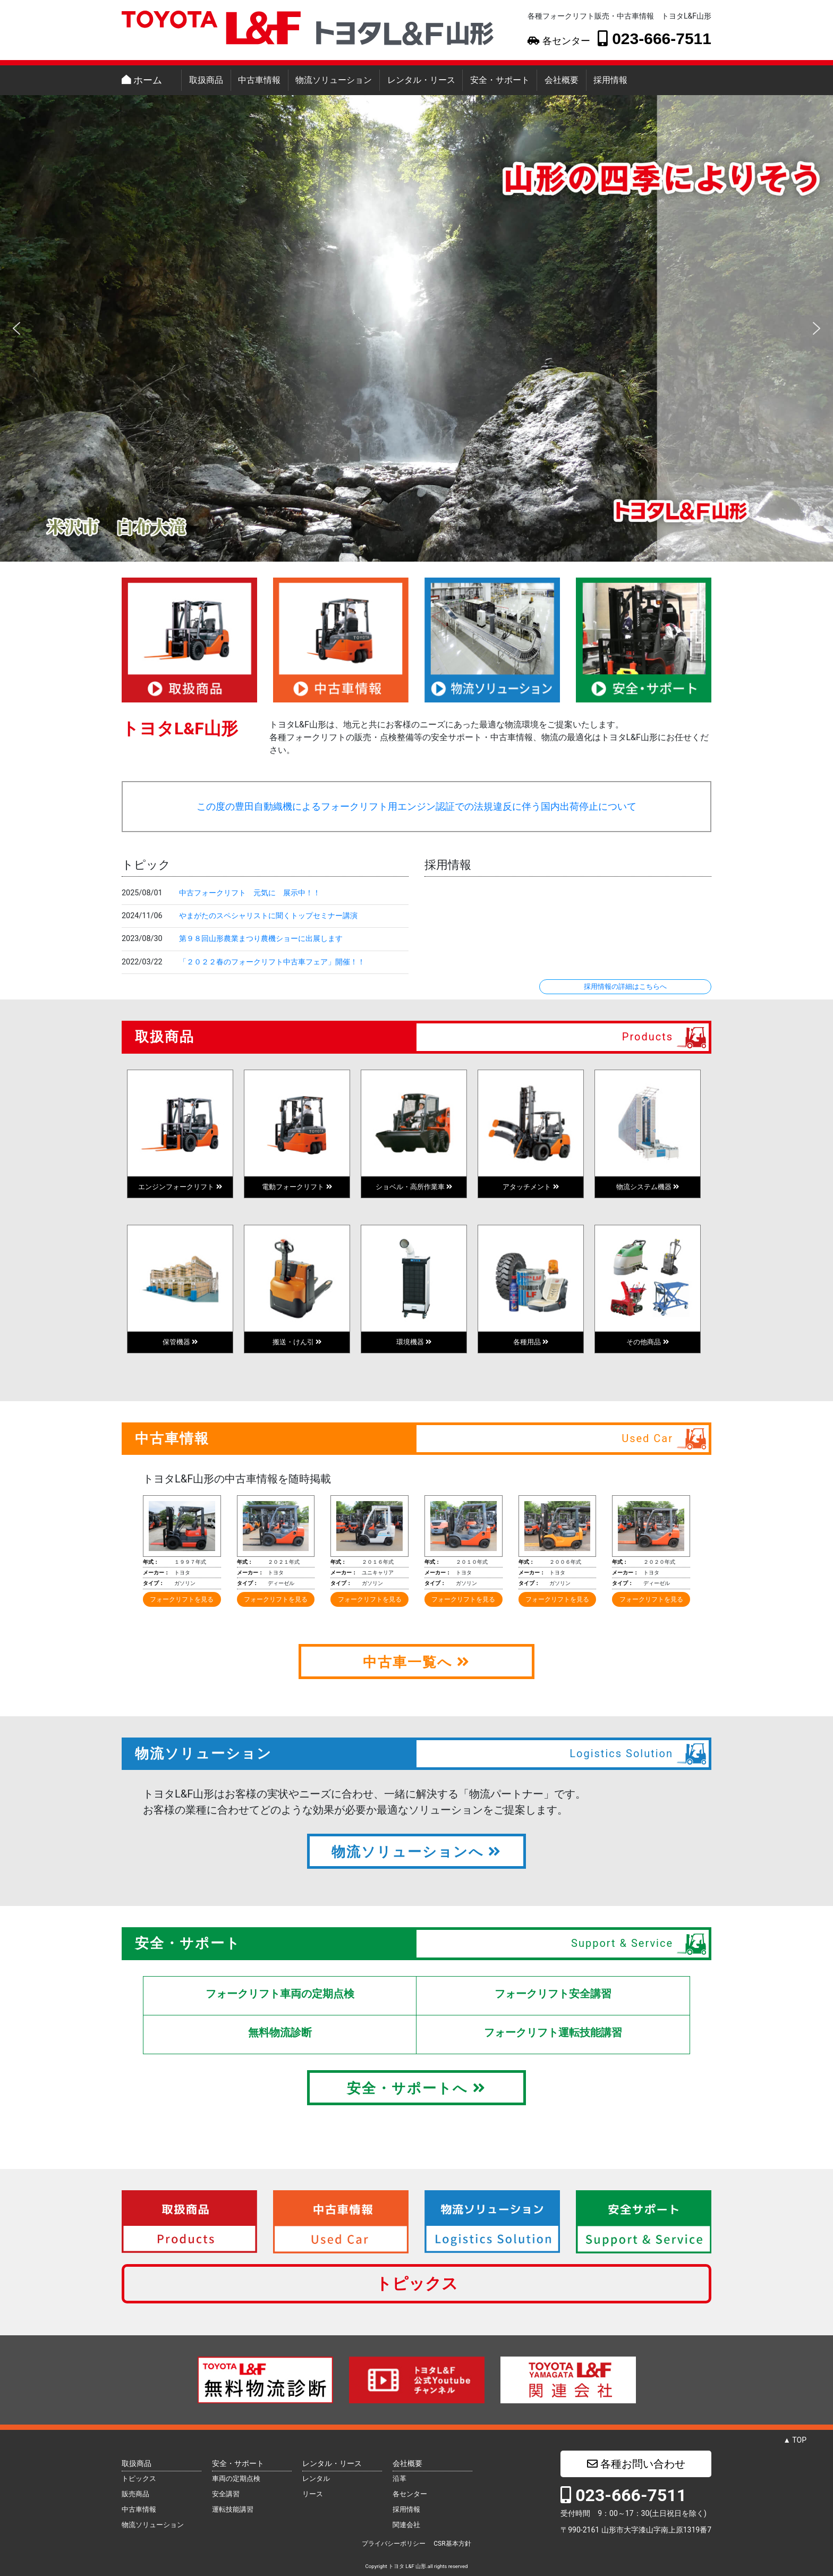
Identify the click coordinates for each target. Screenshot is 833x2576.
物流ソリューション (333, 80)
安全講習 (226, 2494)
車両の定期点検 (236, 2478)
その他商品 (647, 1342)
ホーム (142, 80)
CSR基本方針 (452, 2543)
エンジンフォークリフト (180, 1187)
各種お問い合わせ (636, 2464)
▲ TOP (794, 2440)
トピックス (417, 2283)
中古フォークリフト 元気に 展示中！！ (249, 892)
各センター (559, 41)
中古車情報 (259, 80)
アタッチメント (530, 1187)
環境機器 (413, 1342)
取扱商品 (206, 80)
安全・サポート (500, 80)
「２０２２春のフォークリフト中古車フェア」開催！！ (272, 962)
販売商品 (135, 2494)
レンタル (316, 2478)
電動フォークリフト (297, 1187)
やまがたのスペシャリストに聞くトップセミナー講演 (268, 915)
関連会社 (406, 2525)
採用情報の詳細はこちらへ (625, 986)
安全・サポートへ (416, 2088)
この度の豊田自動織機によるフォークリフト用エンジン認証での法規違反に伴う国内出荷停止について (416, 806)
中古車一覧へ (416, 1662)
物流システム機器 (647, 1187)
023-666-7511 (654, 38)
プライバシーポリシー (394, 2543)
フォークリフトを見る (182, 1599)
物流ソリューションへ (417, 1852)
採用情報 (610, 80)
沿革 (399, 2478)
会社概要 (562, 80)
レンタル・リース (421, 80)
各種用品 (530, 1342)
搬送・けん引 (297, 1342)
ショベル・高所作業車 (414, 1187)
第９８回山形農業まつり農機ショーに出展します (261, 938)
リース (312, 2494)
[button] (16, 328)
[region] (416, 328)
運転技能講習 (232, 2509)
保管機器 (180, 1342)
